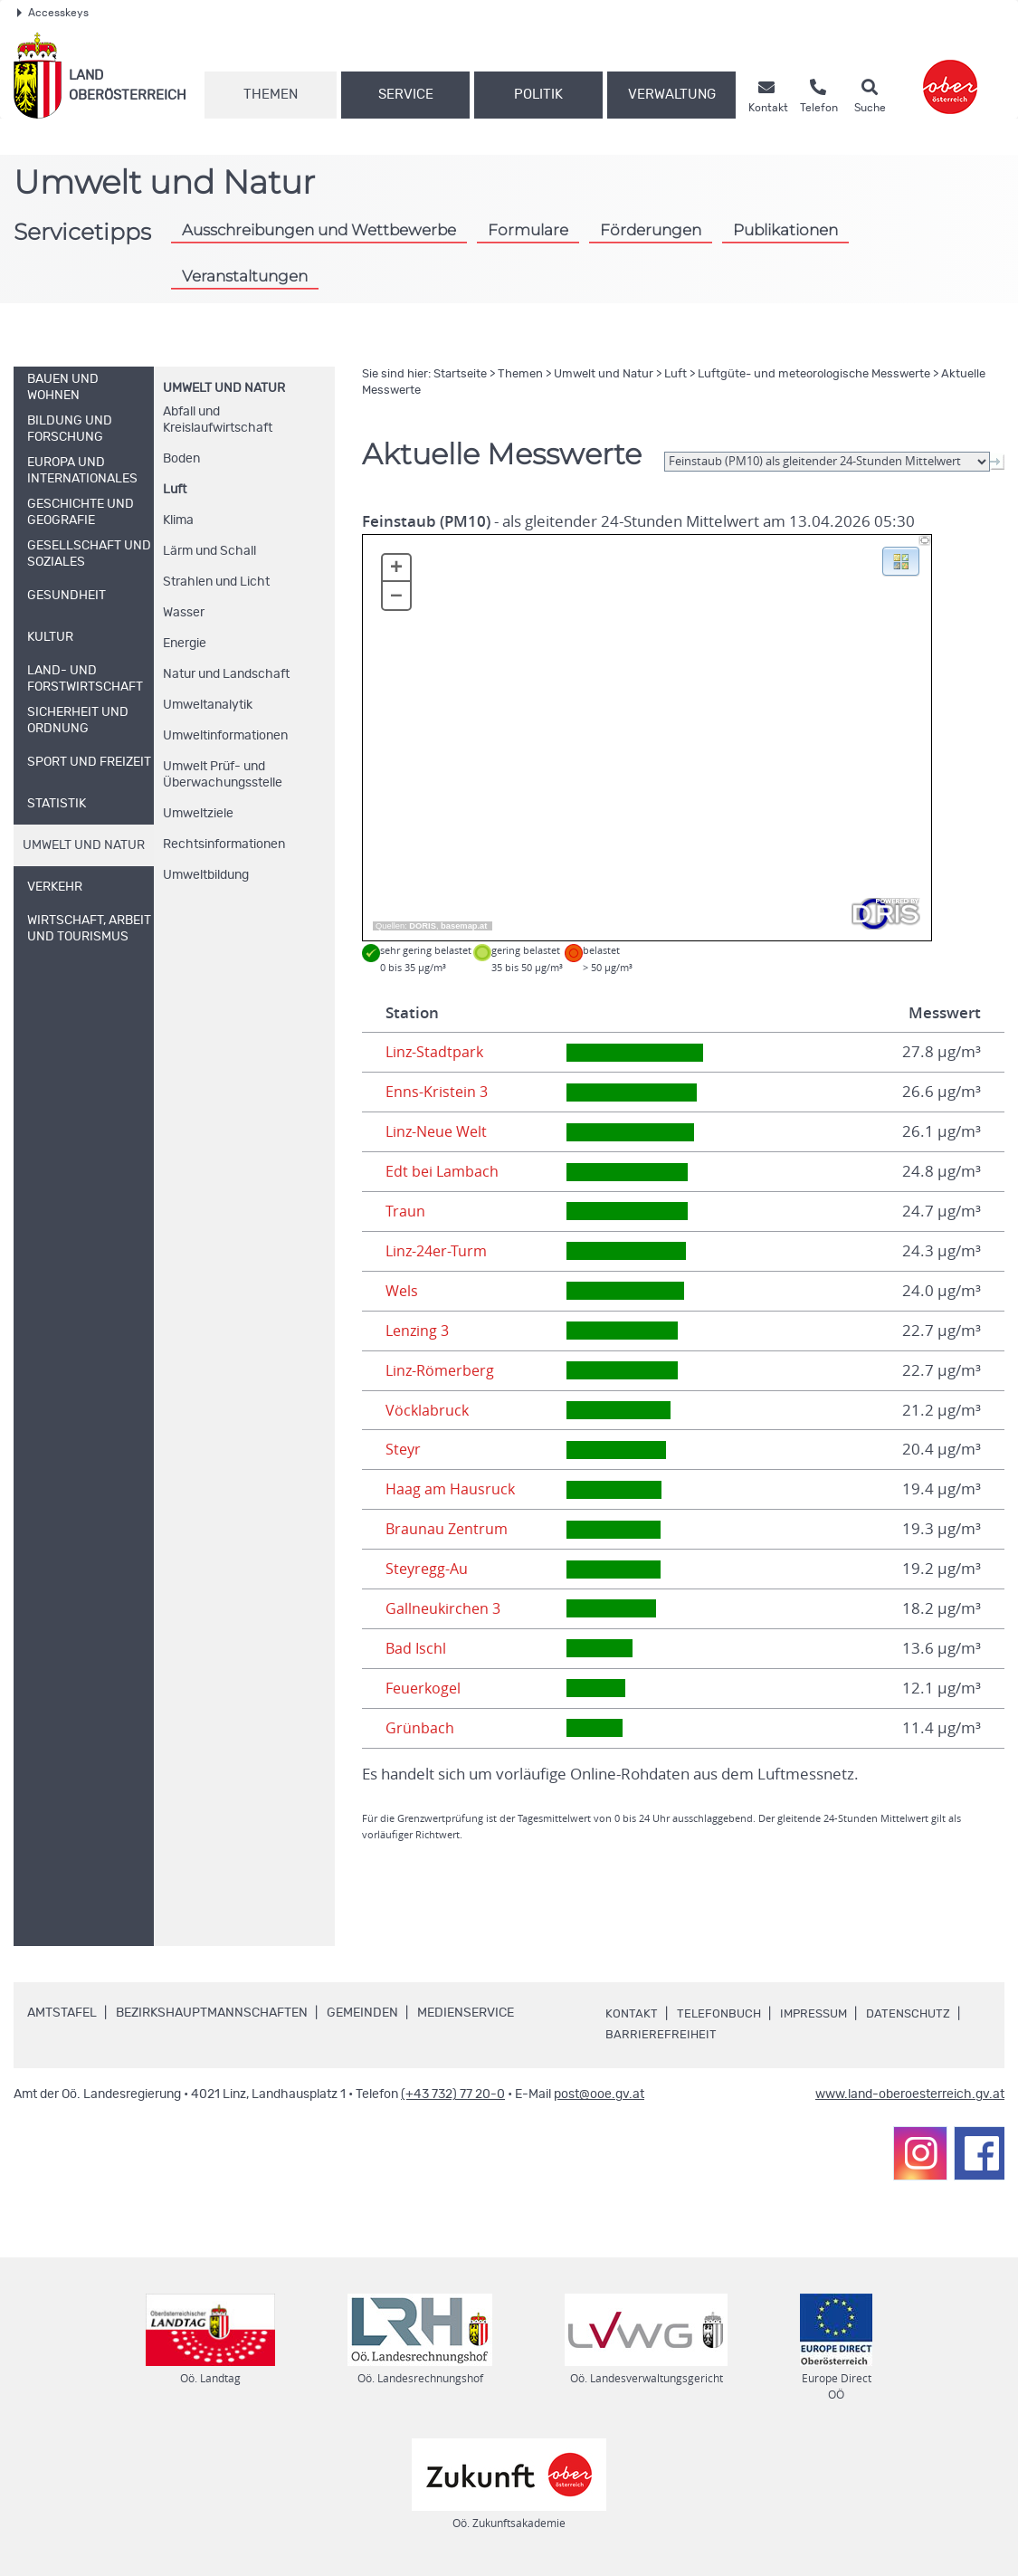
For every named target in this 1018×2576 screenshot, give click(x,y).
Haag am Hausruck (452, 1489)
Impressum (820, 2014)
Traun (405, 1211)
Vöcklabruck (428, 1410)
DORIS (422, 925)
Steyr (404, 1449)
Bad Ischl (416, 1648)
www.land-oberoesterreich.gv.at (909, 2094)
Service (405, 94)
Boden (181, 459)
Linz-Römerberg (442, 1370)
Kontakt (631, 2014)
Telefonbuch (721, 2014)
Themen (270, 94)
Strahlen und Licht (216, 582)
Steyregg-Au (428, 1569)
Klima (178, 520)
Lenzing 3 (418, 1330)
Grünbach (419, 1728)
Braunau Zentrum (448, 1529)
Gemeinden (362, 2013)
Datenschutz (919, 2014)
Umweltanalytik (207, 705)
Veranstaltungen (245, 275)
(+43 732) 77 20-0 (453, 2094)
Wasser (184, 612)
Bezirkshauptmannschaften (212, 2013)
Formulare (528, 229)
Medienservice (465, 2013)
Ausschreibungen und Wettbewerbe (319, 229)
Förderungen (650, 229)
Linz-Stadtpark (435, 1052)
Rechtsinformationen (224, 844)
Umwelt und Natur (224, 388)
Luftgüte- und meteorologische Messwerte (814, 374)
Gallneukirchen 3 (444, 1608)
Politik (538, 94)
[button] (901, 560)
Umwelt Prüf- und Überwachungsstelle (222, 774)
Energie (184, 643)
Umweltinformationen (225, 736)
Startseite (460, 374)
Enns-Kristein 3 (437, 1092)
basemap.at (464, 925)
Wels (402, 1291)
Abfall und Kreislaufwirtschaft (217, 419)
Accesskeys (53, 12)
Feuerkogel (425, 1688)
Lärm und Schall (209, 551)
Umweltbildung (206, 875)
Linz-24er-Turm (438, 1251)
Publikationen (785, 229)
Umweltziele (198, 813)
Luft (174, 489)
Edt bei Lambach (443, 1171)
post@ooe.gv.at (599, 2094)
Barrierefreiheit (661, 2034)
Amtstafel (62, 2013)
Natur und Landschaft (226, 674)
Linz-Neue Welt (439, 1131)
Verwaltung (672, 94)
